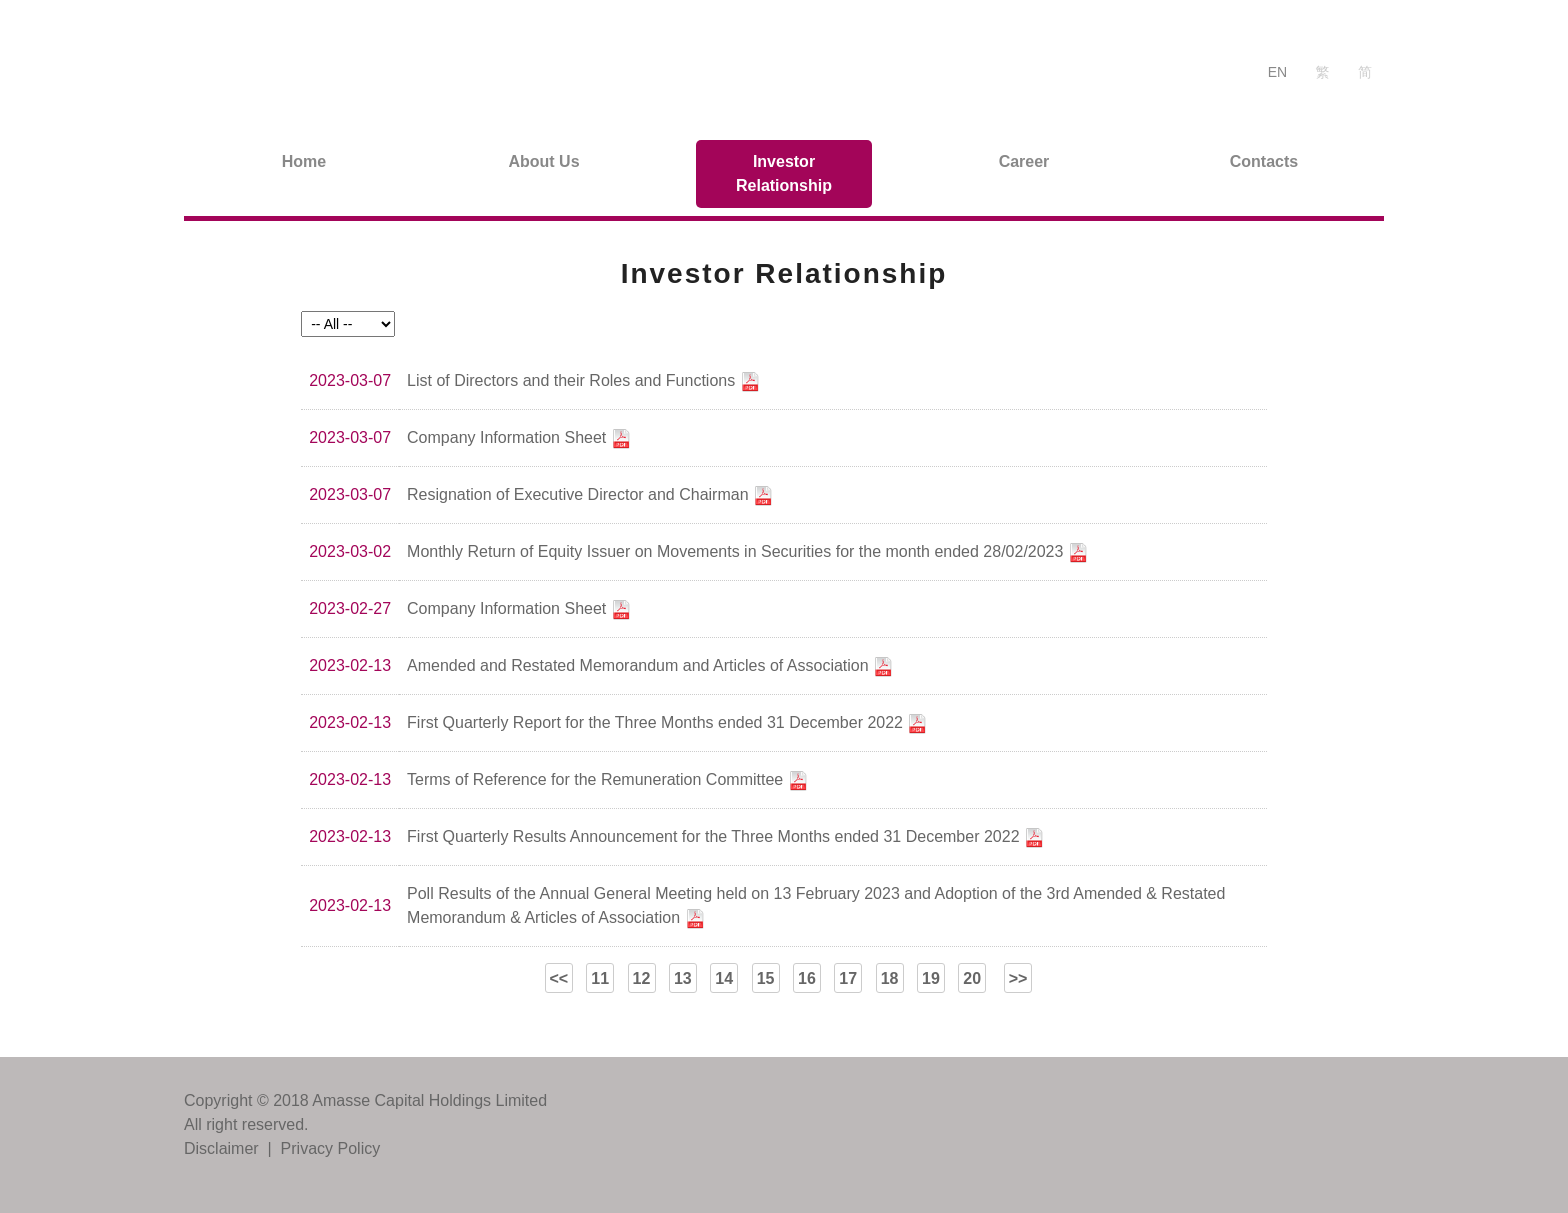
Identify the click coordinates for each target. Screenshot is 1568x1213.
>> (1018, 978)
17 (848, 978)
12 (642, 978)
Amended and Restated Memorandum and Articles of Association (650, 667)
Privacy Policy (331, 1148)
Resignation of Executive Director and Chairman (590, 496)
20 (972, 978)
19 (931, 978)
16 (807, 978)
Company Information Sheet (519, 439)
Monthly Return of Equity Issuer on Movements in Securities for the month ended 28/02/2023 (747, 553)
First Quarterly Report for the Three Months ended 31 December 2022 (667, 724)
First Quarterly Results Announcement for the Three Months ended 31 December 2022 (725, 838)
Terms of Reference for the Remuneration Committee (607, 781)
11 (600, 978)
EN (1277, 72)
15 (766, 978)
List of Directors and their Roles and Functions (583, 382)
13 (683, 978)
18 (890, 978)
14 (724, 978)
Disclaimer (221, 1148)
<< (558, 978)
